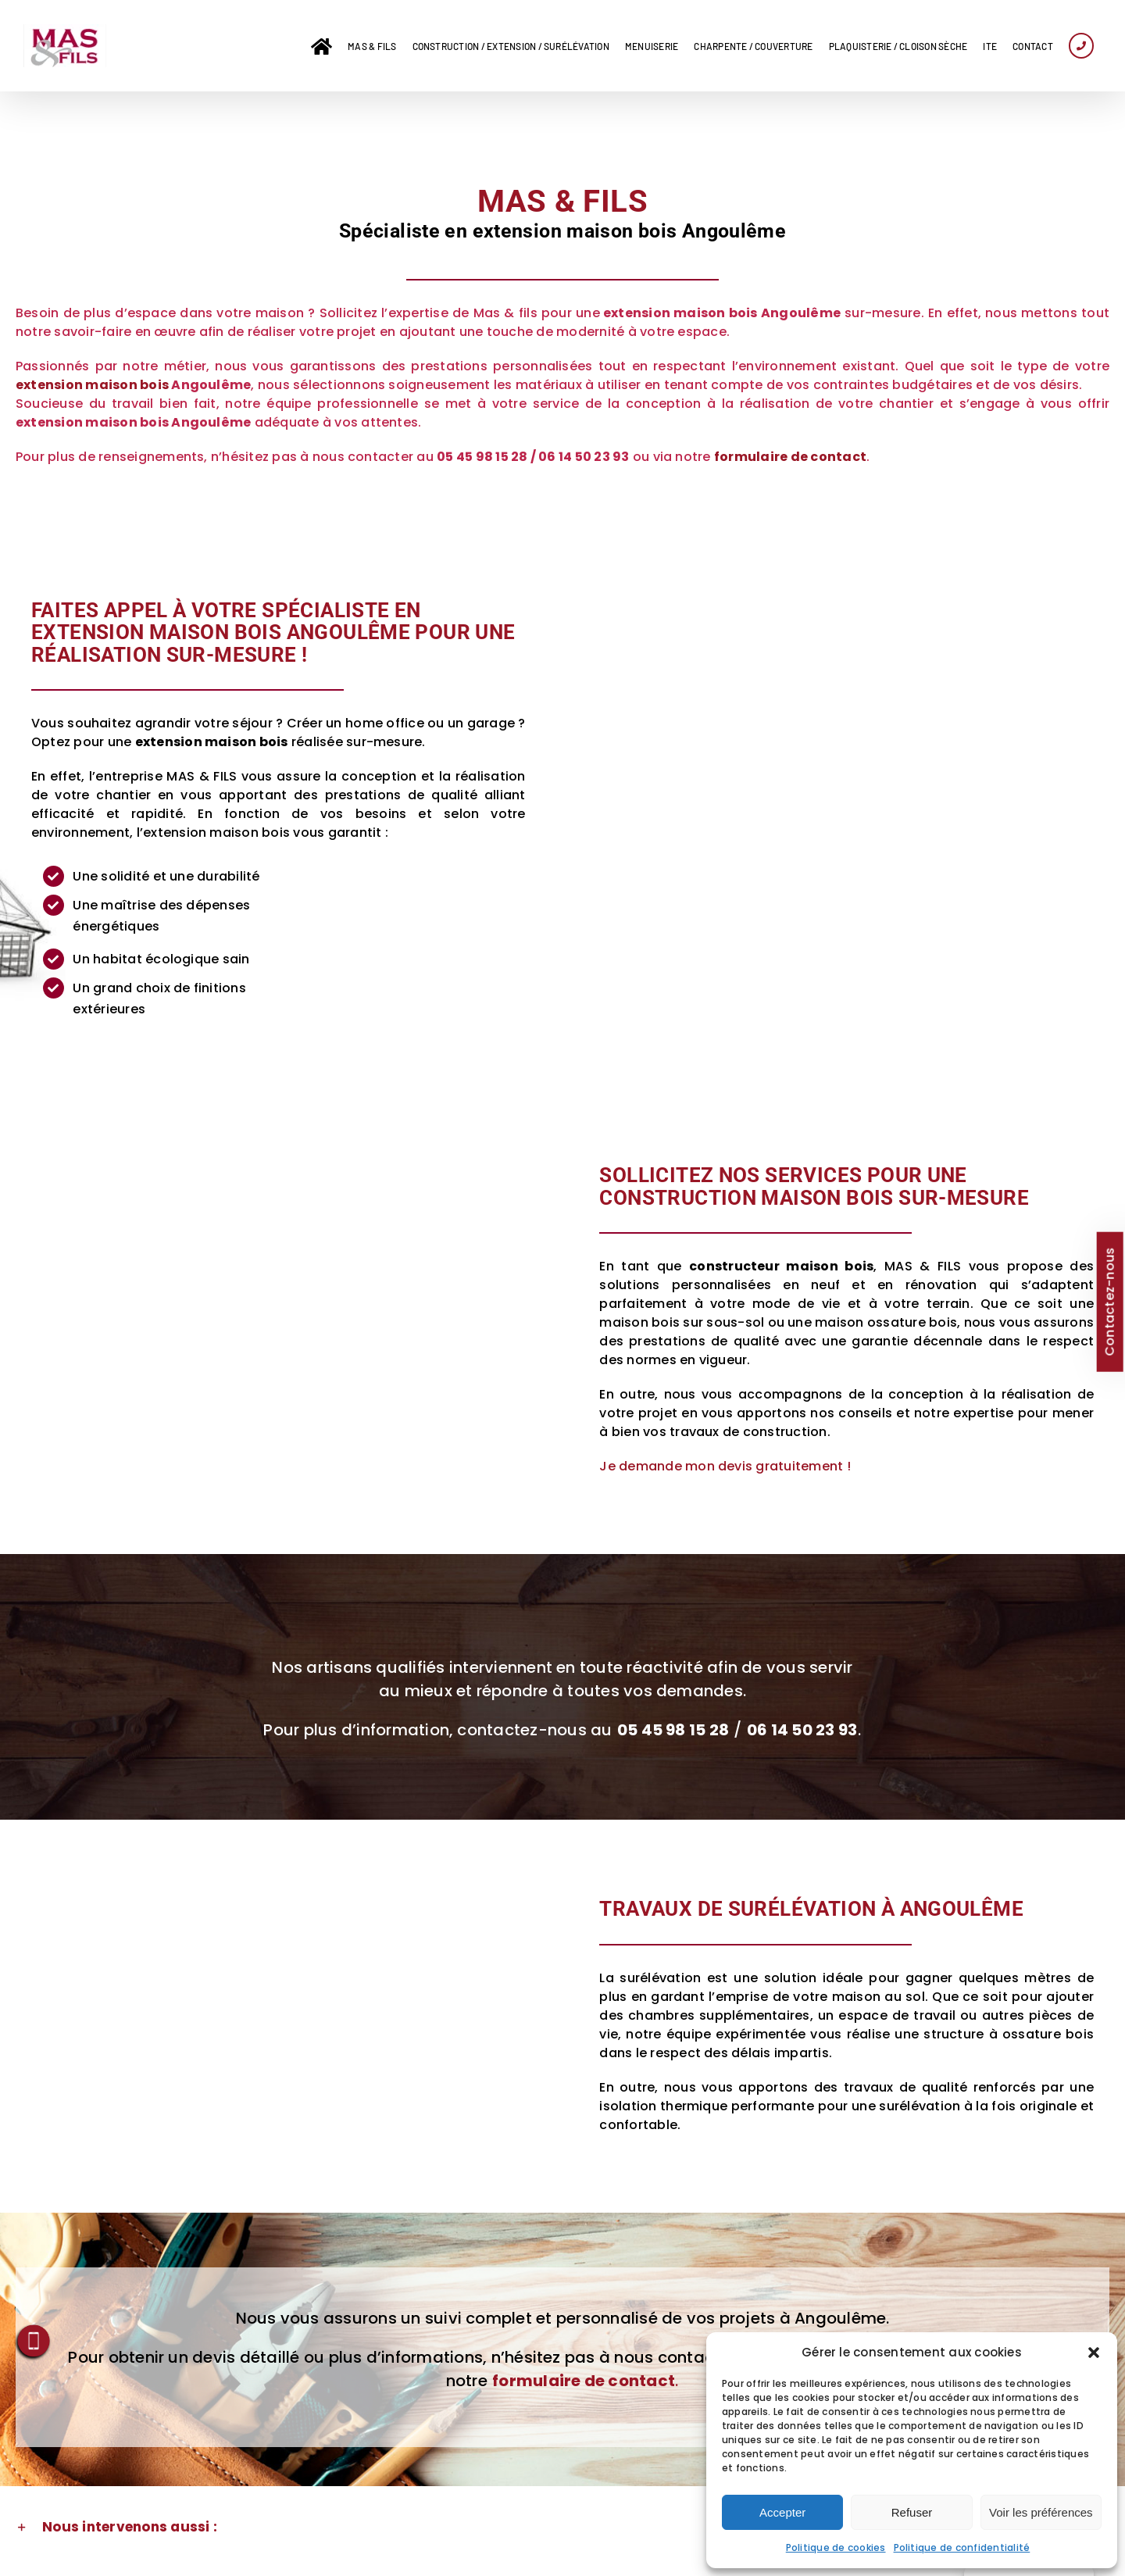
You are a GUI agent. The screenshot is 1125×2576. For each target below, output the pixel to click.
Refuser (912, 2512)
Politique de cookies (836, 2547)
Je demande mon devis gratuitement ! (724, 1466)
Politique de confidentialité (962, 2547)
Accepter (782, 2512)
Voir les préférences (1041, 2512)
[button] (1094, 2352)
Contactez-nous (1109, 1301)
